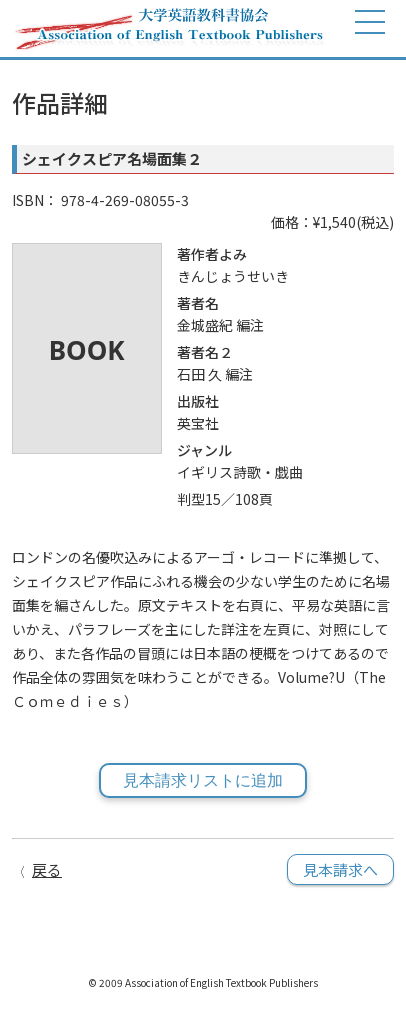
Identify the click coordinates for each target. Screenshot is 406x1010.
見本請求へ (340, 869)
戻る (47, 869)
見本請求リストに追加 (203, 780)
